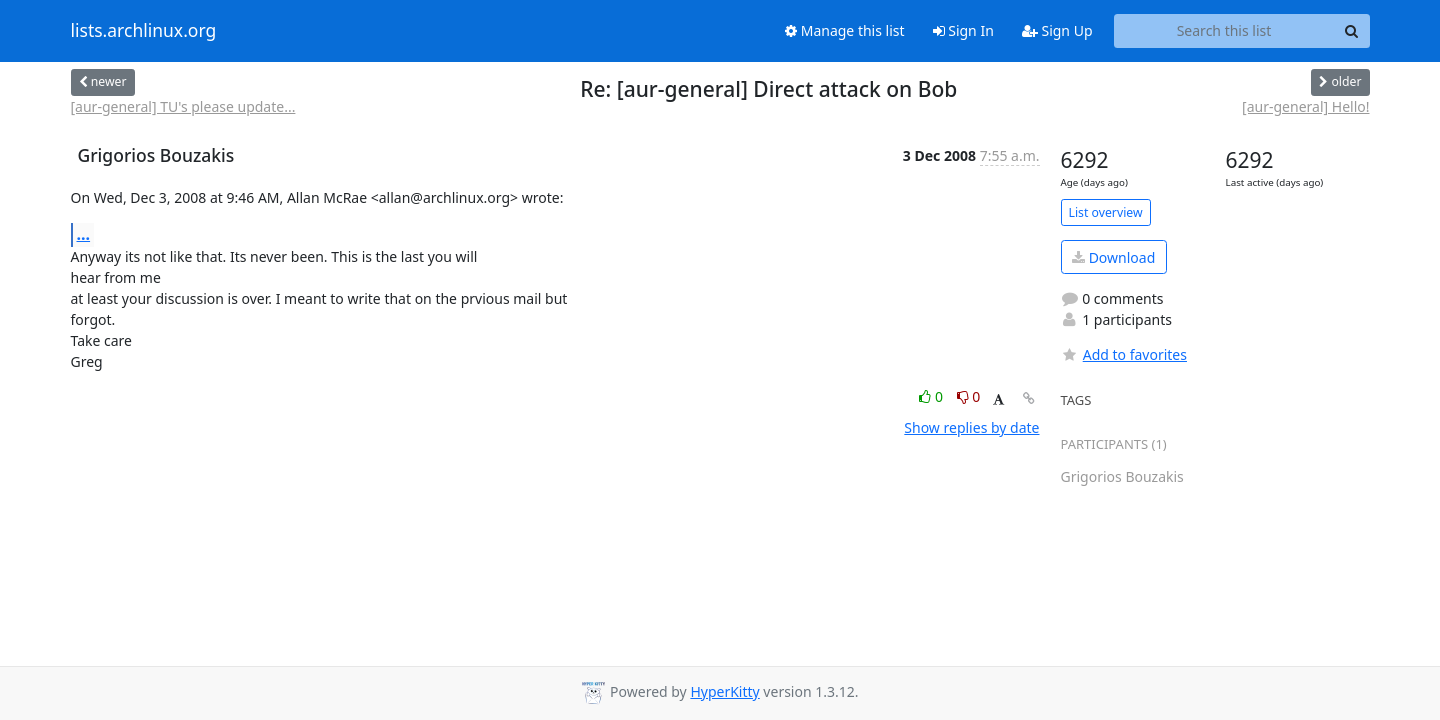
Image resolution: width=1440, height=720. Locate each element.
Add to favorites (1124, 354)
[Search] (1352, 31)
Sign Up (1057, 30)
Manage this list (845, 30)
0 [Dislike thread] (969, 396)
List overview (1106, 212)
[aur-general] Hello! (1305, 106)
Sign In (963, 30)
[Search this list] (1224, 31)
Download (1113, 257)
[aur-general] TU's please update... (183, 106)
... (84, 234)
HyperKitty (724, 691)
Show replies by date (971, 427)
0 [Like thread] (932, 396)
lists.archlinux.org (144, 31)
